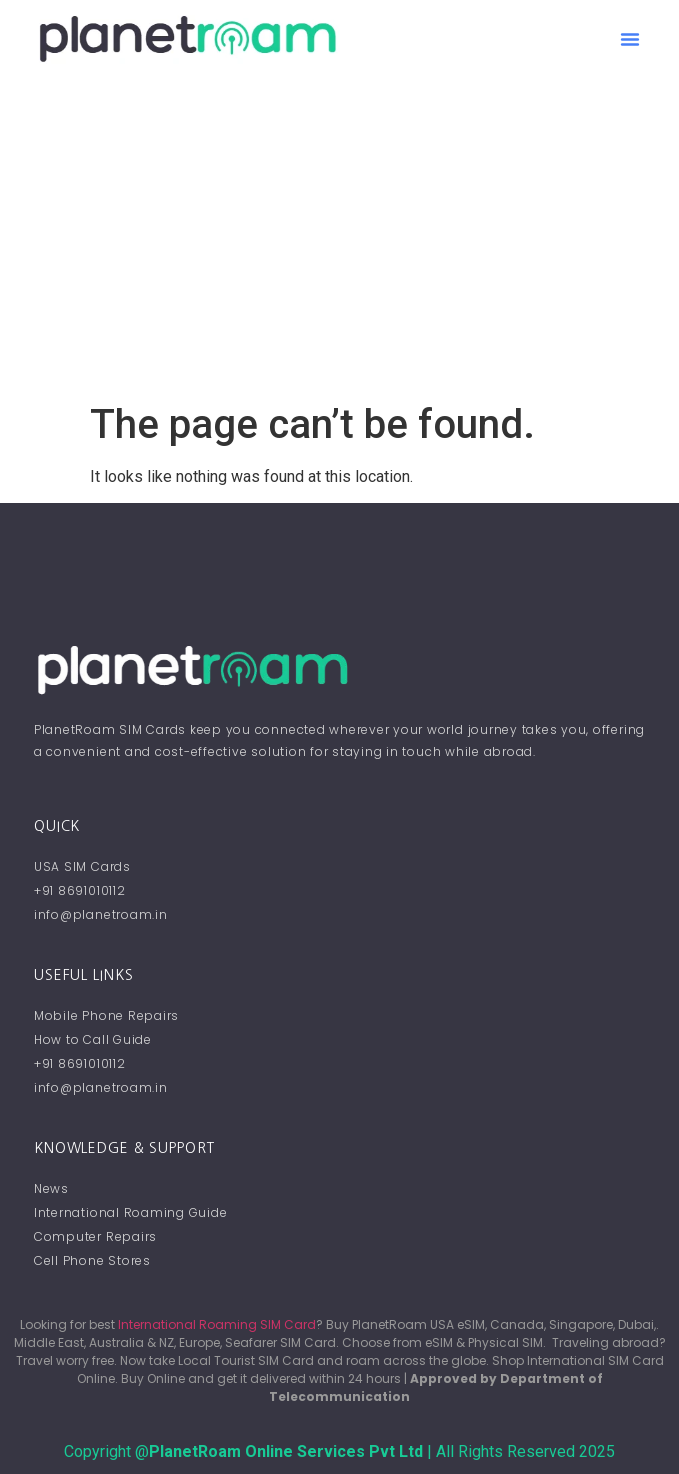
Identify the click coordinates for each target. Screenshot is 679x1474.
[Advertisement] (339, 251)
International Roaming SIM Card (217, 1324)
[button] (630, 39)
